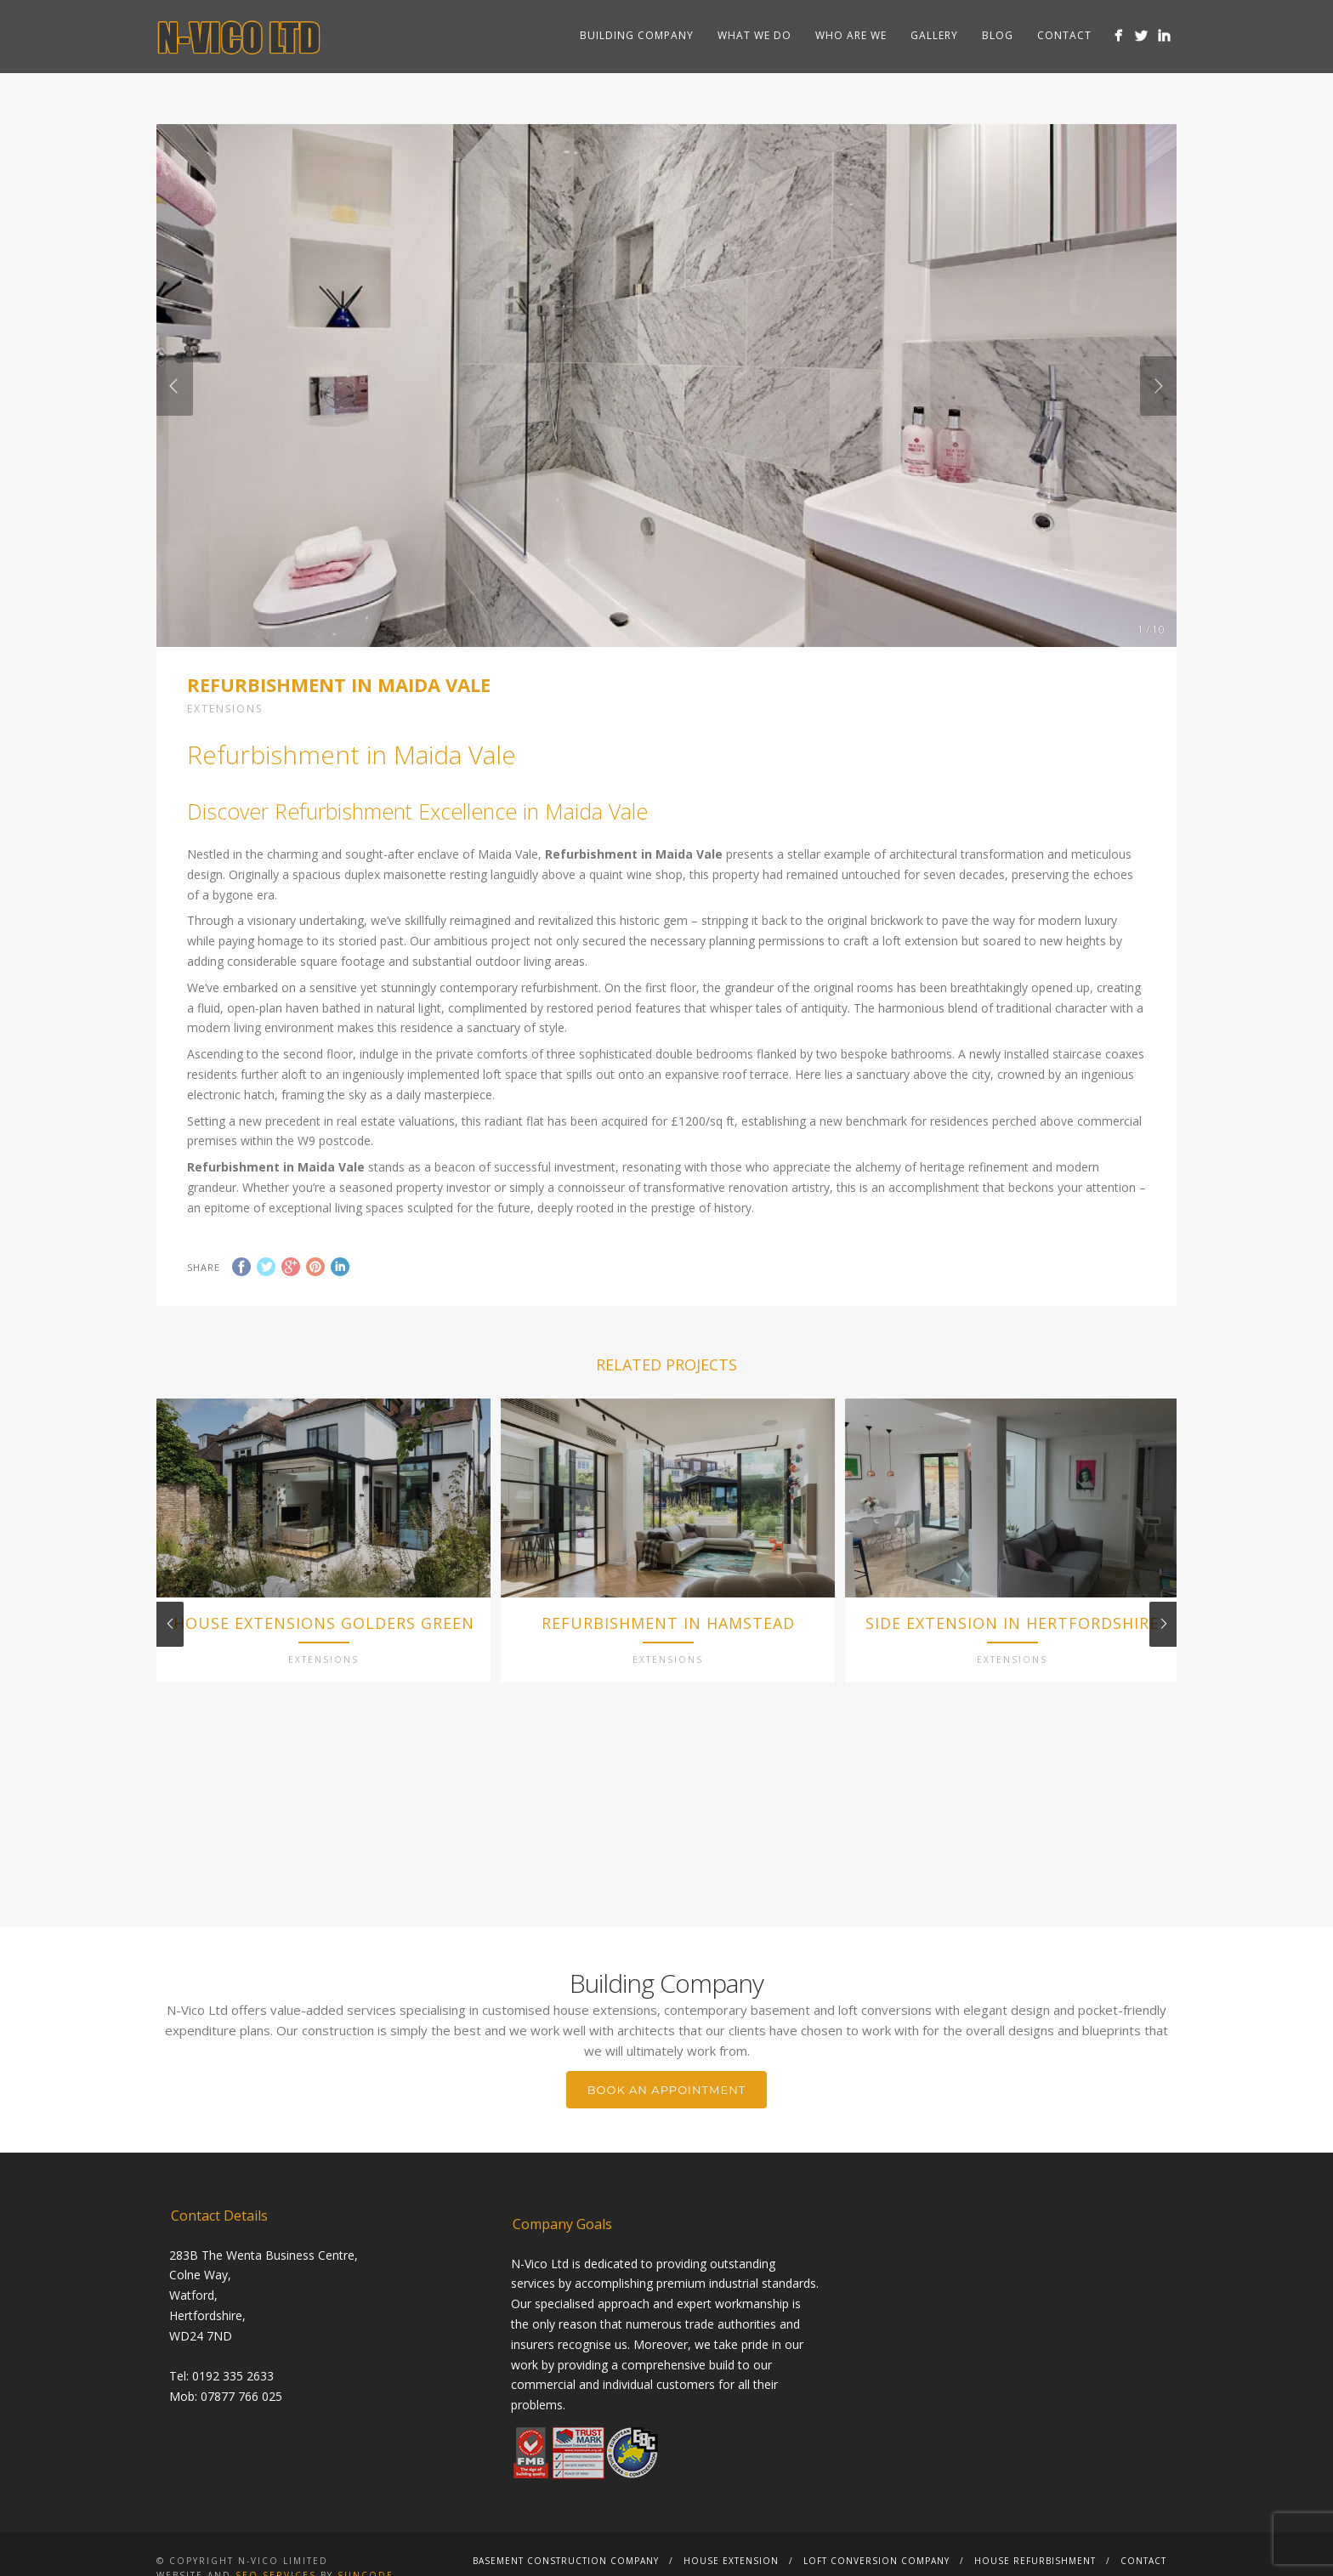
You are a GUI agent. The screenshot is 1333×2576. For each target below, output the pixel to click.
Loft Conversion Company (876, 2561)
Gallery (934, 35)
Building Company (637, 35)
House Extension (731, 2561)
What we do (754, 35)
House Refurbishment (1035, 2561)
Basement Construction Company (566, 2561)
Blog (997, 35)
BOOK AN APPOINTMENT (666, 2090)
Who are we (851, 35)
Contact (1064, 35)
